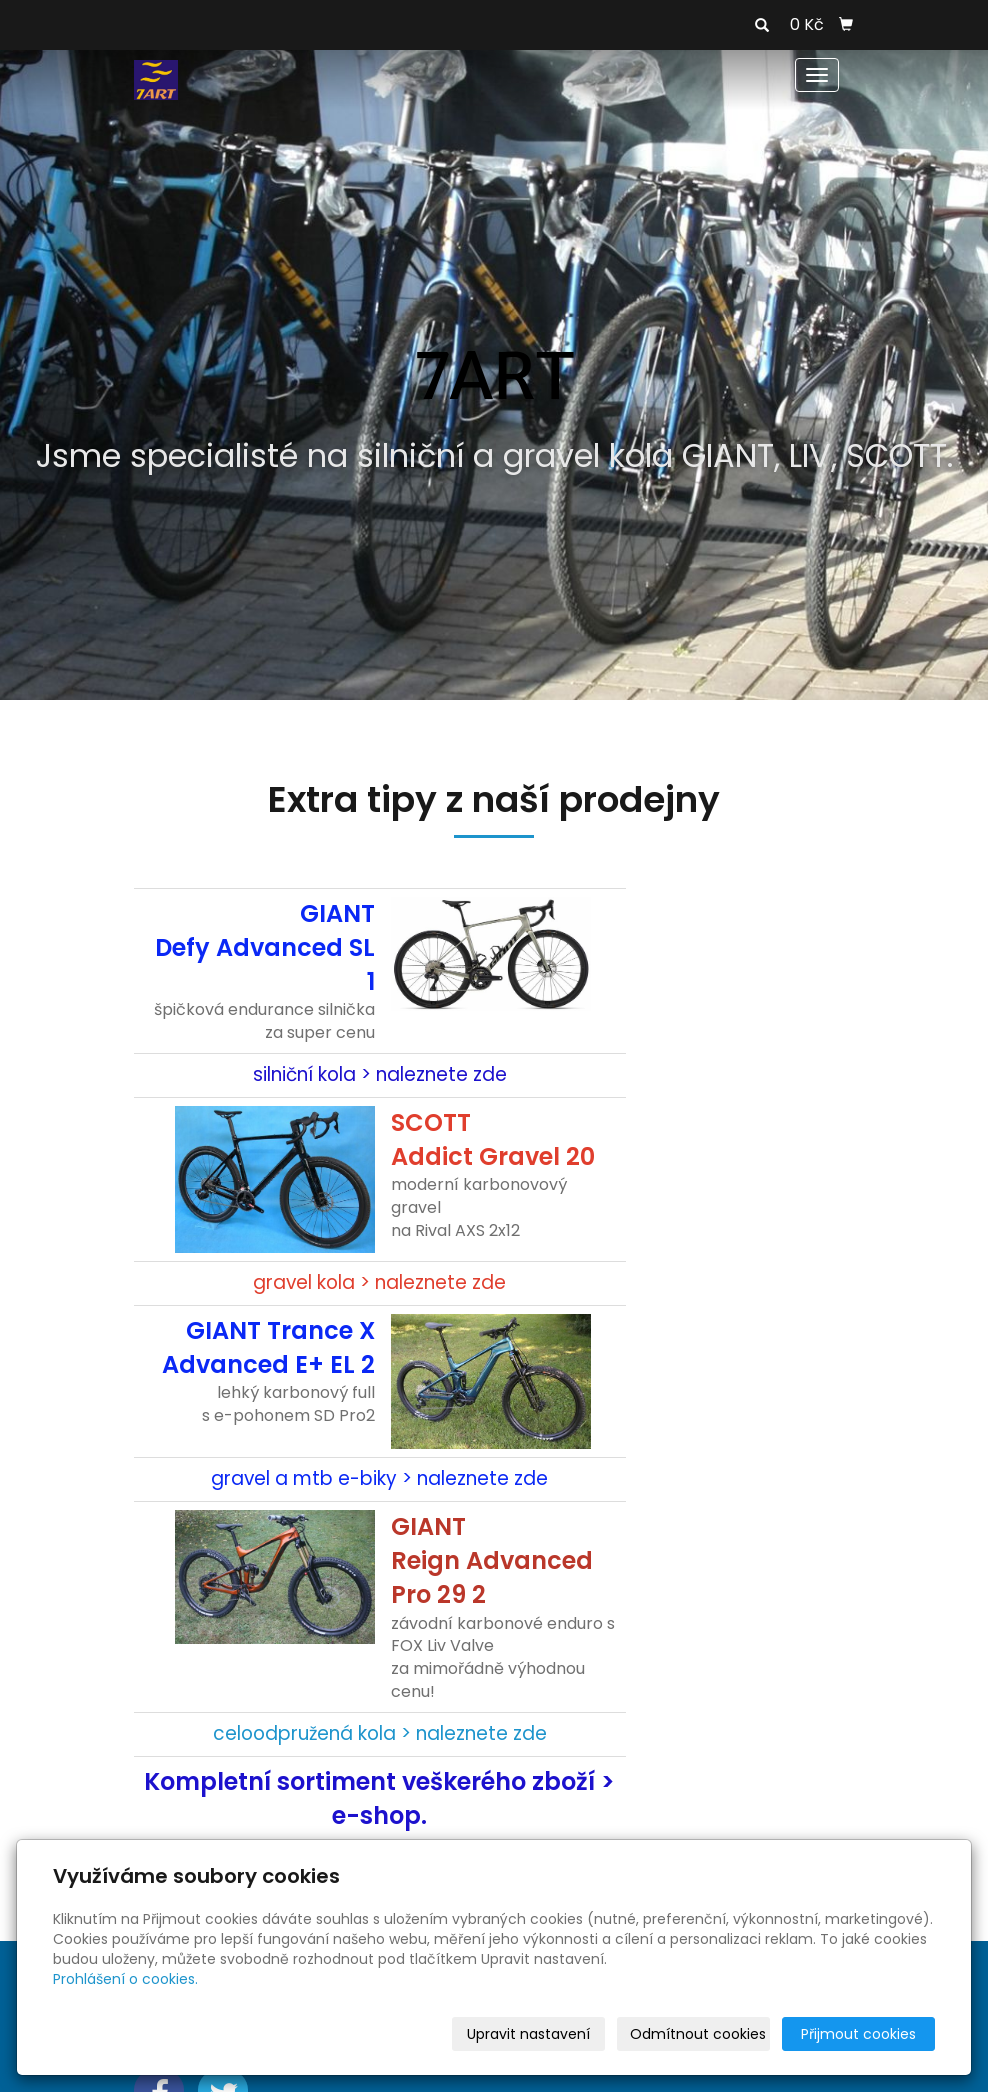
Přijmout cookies (858, 2034)
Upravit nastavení (528, 2034)
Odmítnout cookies (698, 2034)
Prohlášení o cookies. (125, 1979)
